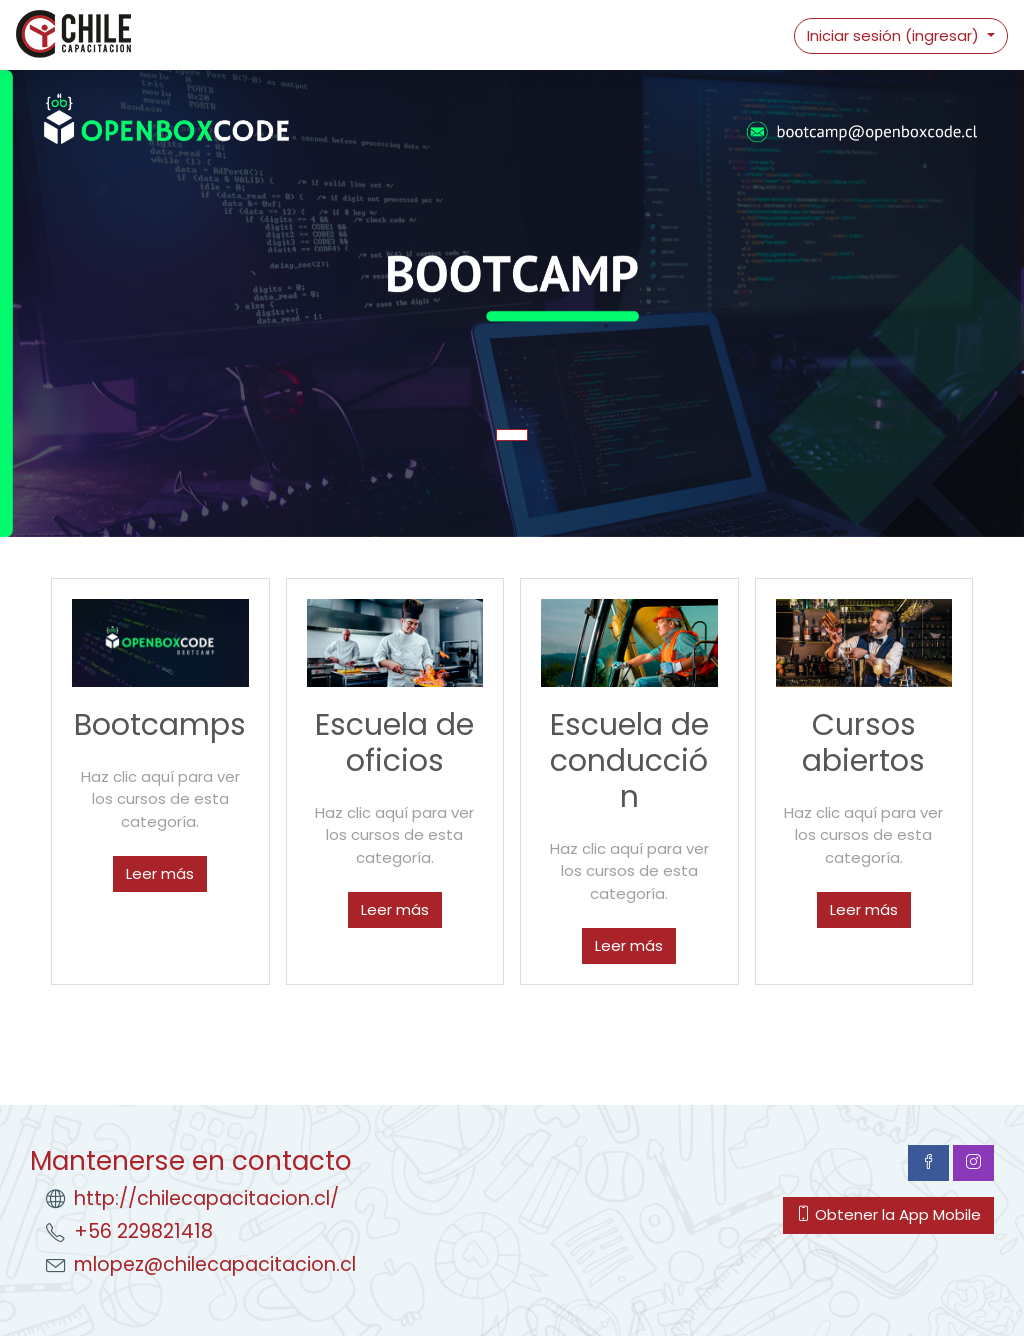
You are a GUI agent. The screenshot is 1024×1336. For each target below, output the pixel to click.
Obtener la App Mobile (888, 1214)
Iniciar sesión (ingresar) (895, 35)
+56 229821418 (143, 1231)
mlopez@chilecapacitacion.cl (215, 1264)
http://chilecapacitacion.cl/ (206, 1198)
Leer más (160, 873)
